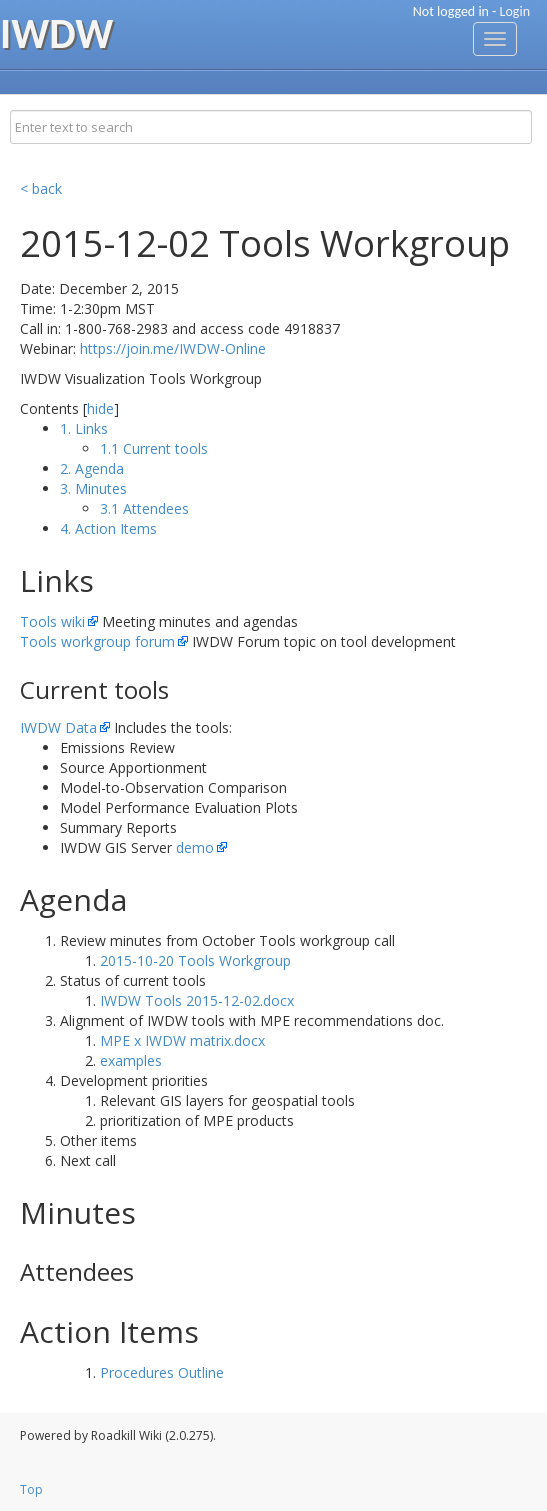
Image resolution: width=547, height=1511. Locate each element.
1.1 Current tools (154, 448)
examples (131, 1060)
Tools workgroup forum (97, 641)
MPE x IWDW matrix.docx (182, 1040)
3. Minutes (93, 488)
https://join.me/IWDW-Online (173, 348)
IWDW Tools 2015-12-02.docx (197, 1000)
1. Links (84, 428)
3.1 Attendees (144, 508)
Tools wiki (52, 621)
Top (31, 1489)
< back (41, 188)
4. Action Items (108, 528)
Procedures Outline (162, 1372)
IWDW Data (58, 727)
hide (100, 408)
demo (195, 847)
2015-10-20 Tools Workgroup (195, 960)
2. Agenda (92, 468)
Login (515, 11)
